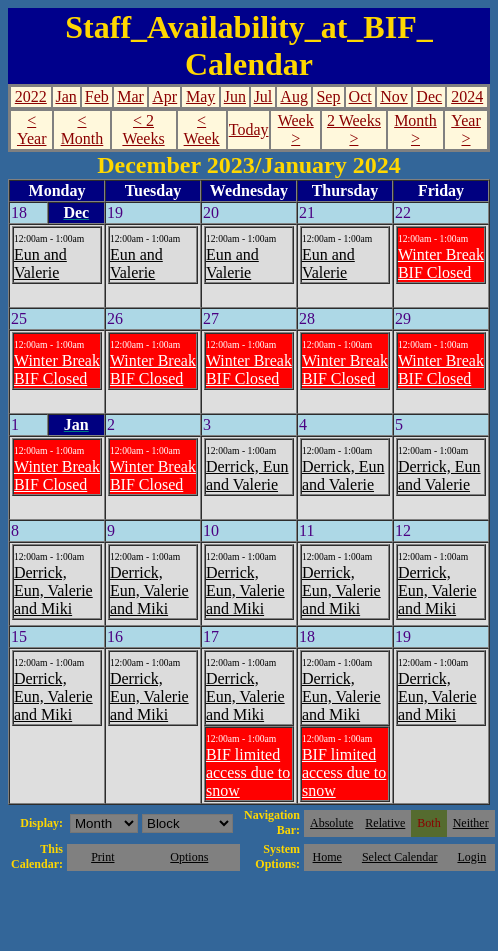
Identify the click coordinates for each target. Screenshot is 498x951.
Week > (296, 129)
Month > (415, 129)
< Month (82, 129)
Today (249, 129)
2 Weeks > (354, 129)
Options (189, 857)
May (200, 96)
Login (471, 857)
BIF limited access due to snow (248, 772)
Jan (65, 96)
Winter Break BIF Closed (441, 263)
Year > (465, 129)
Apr (164, 96)
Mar (130, 96)
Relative (385, 823)
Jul (263, 96)
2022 (31, 96)
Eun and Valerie (40, 263)
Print (102, 857)
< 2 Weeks (143, 129)
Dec (429, 96)
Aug (294, 96)
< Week (202, 129)
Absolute (331, 823)
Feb (97, 96)
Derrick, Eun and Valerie (247, 475)
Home (327, 857)
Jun (235, 96)
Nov (394, 96)
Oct (360, 96)
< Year (31, 129)
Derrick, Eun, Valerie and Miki (53, 590)
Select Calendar (400, 857)
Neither (471, 823)
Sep (328, 96)
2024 (467, 96)
